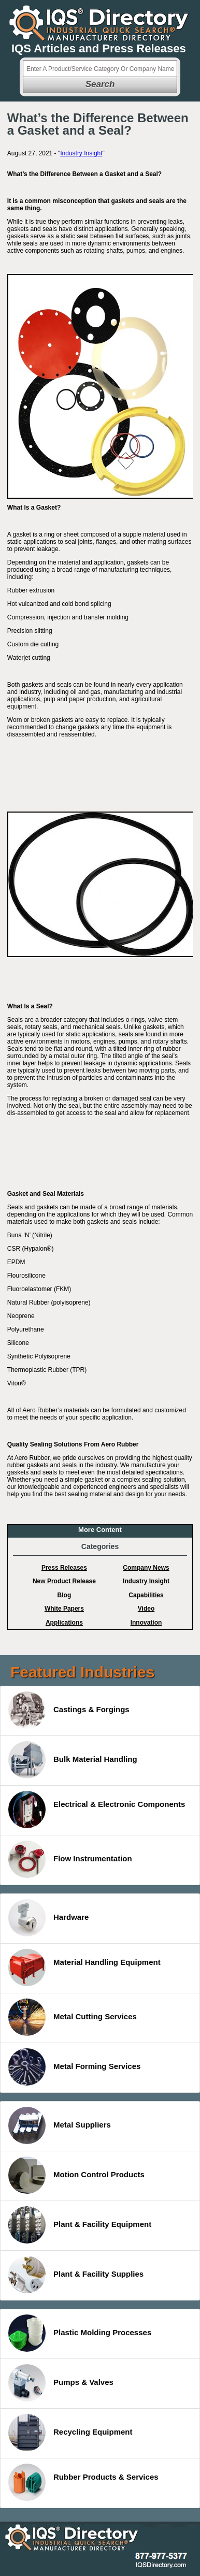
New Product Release (64, 1581)
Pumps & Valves (60, 2382)
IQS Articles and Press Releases (98, 48)
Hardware (48, 1917)
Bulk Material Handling (72, 1759)
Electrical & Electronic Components (96, 1809)
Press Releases (64, 1567)
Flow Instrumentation (70, 1859)
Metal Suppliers (59, 2125)
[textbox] (100, 69)
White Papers (64, 1608)
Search (100, 84)
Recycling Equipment (70, 2432)
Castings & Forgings (69, 1710)
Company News (146, 1567)
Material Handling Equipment (84, 1967)
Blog (65, 1595)
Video (146, 1608)
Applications (64, 1622)
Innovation (146, 1622)
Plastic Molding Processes (79, 2333)
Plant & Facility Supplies (76, 2274)
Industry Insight (81, 153)
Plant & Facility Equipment (79, 2225)
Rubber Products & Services (83, 2482)
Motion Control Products (76, 2175)
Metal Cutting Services (72, 2017)
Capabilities (145, 1595)
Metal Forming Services (74, 2067)
